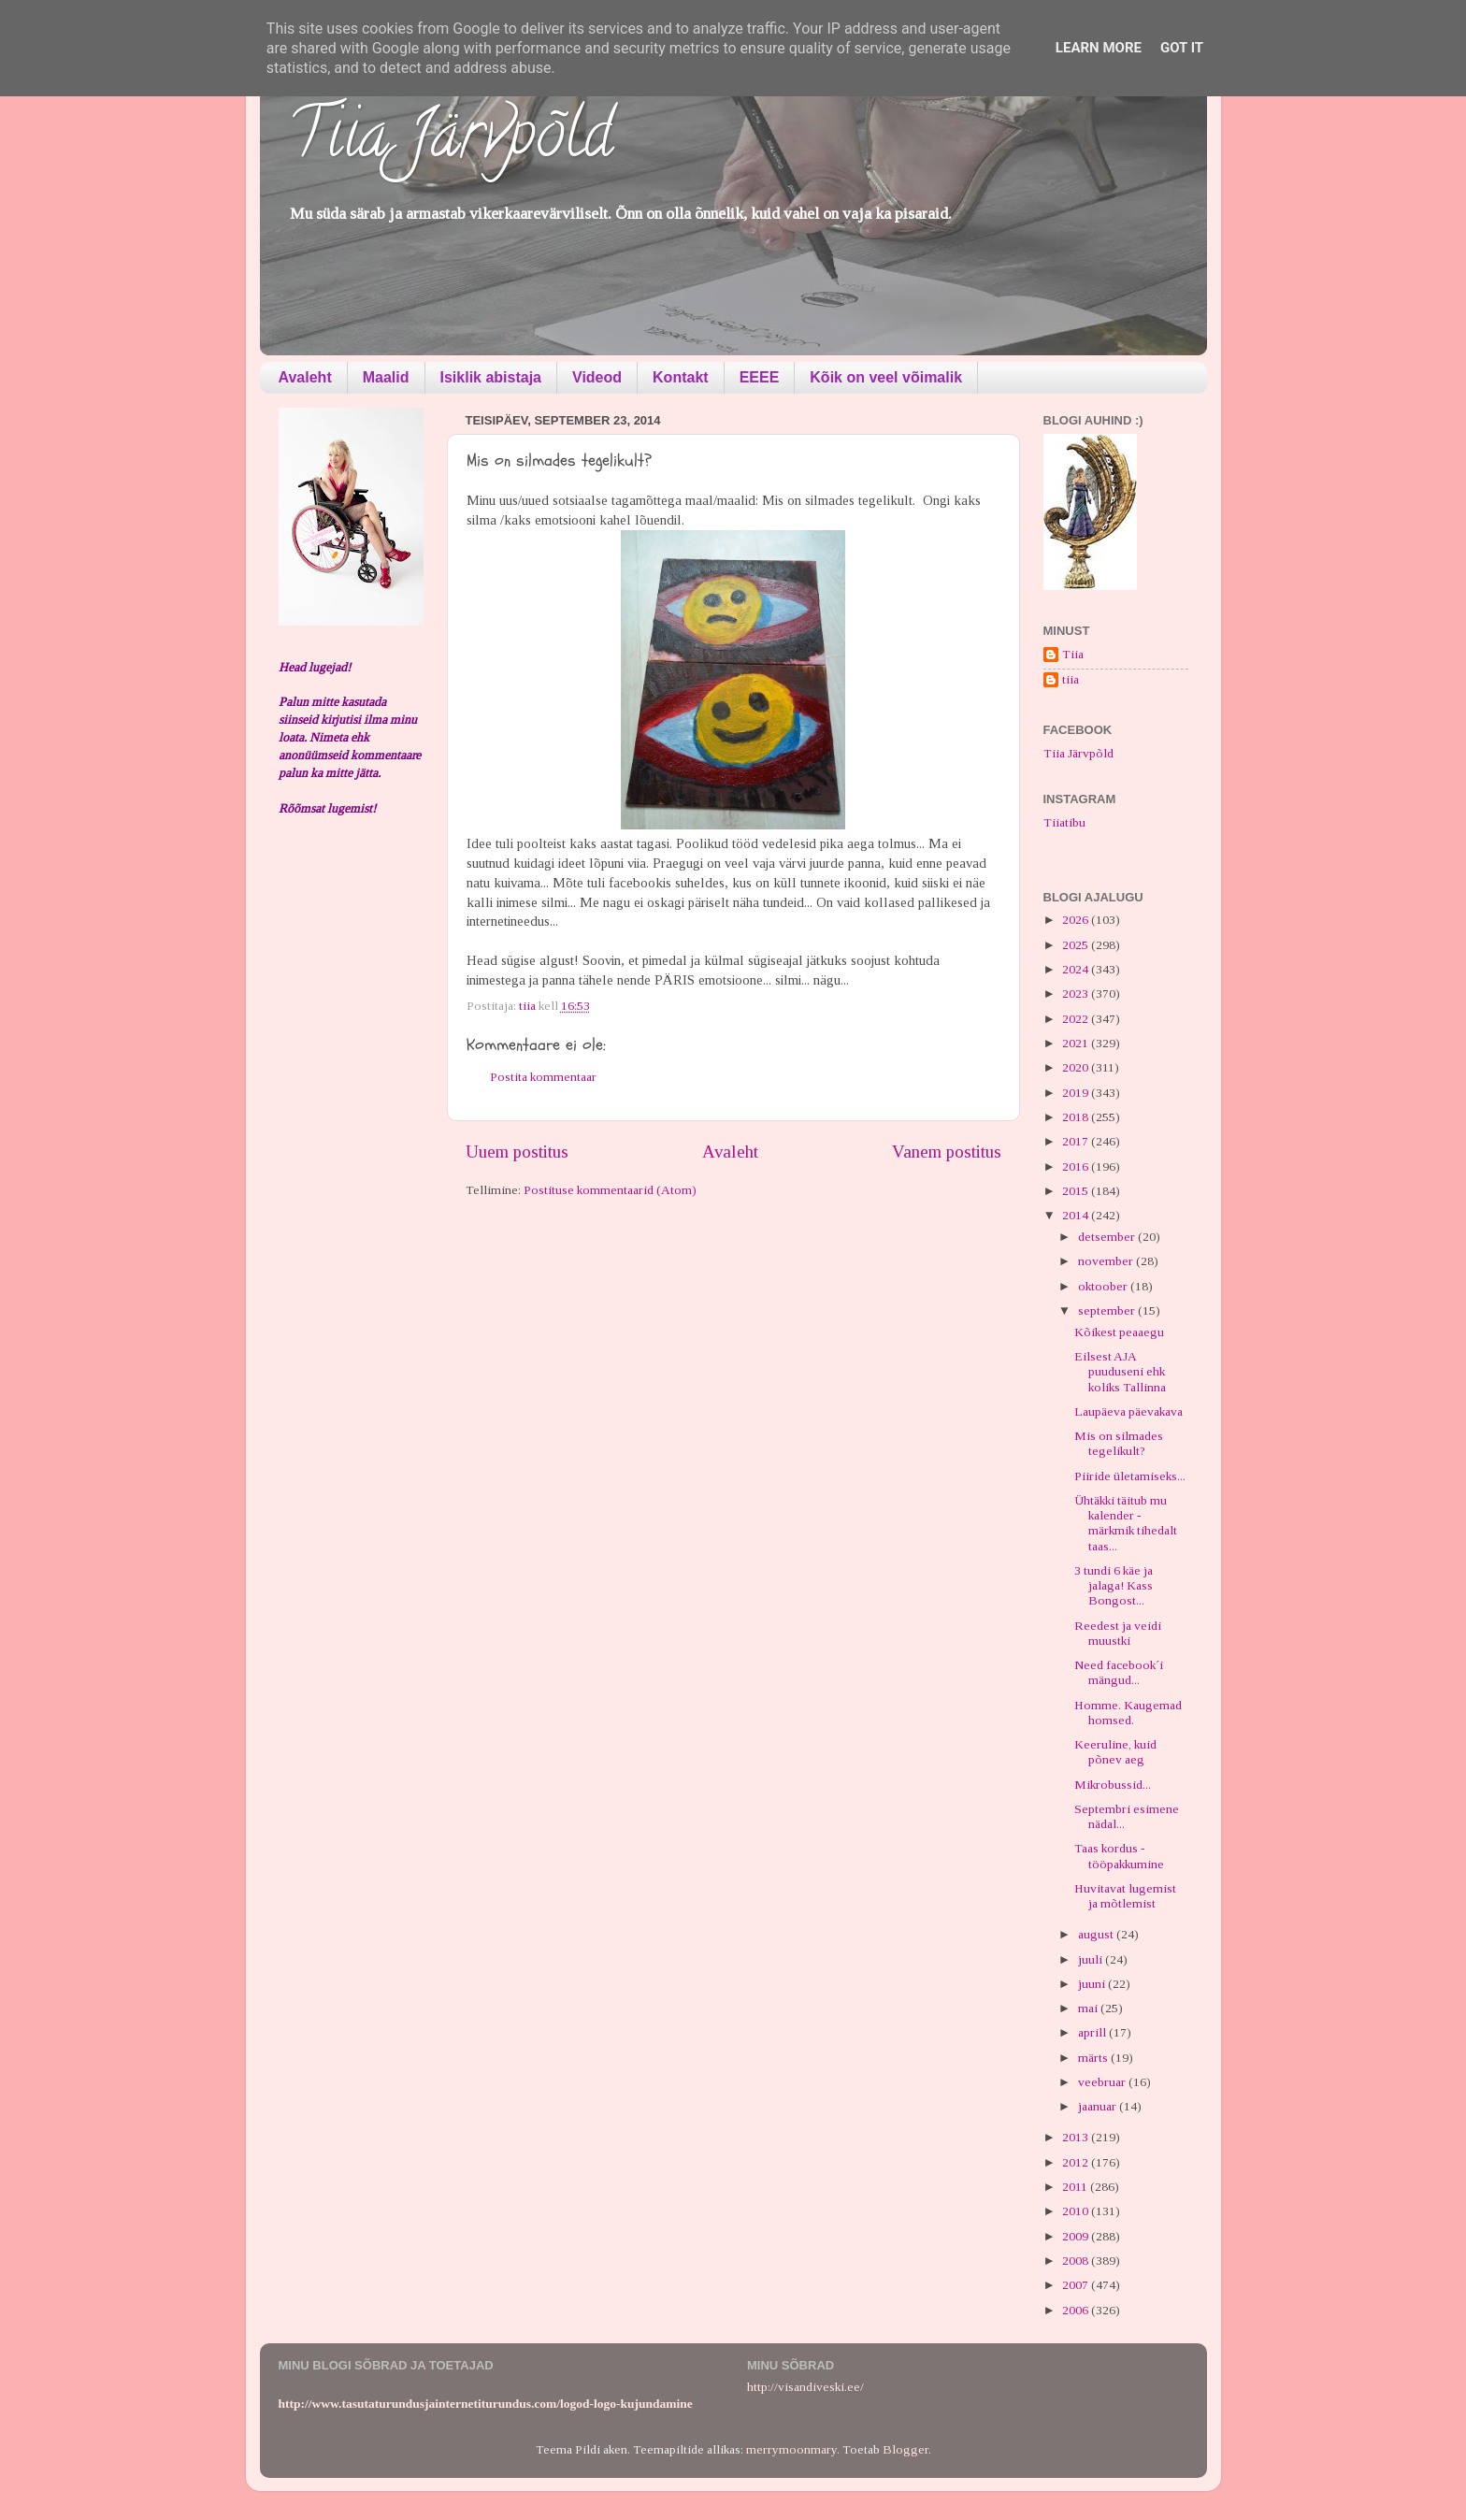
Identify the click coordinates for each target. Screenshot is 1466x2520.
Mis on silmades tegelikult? (1118, 1443)
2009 (1076, 2236)
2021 (1076, 1043)
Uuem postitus (517, 1151)
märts (1094, 2058)
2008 (1076, 2261)
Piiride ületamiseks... (1130, 1476)
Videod (597, 377)
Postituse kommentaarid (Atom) (610, 1190)
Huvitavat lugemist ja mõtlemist (1125, 1895)
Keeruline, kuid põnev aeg (1115, 1751)
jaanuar (1098, 2106)
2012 (1076, 2162)
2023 (1076, 993)
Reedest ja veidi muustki (1117, 1633)
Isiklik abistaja (491, 377)
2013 (1076, 2137)
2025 (1076, 945)
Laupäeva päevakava (1128, 1411)
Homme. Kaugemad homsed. (1128, 1712)
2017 (1076, 1141)
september (1108, 1310)
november (1107, 1261)
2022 (1076, 1019)
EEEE (760, 377)
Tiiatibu (1064, 822)
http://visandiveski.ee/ (805, 2387)
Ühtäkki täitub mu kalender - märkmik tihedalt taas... (1125, 1523)
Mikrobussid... (1112, 1785)
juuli (1091, 1959)
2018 (1076, 1117)
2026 (1076, 920)
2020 (1076, 1067)
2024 (1076, 969)
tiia (1070, 679)
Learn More (1099, 47)
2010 (1076, 2211)
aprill (1093, 2032)
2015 (1076, 1191)
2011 (1076, 2187)
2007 (1076, 2285)
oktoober (1104, 1286)
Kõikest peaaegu (1119, 1332)
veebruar (1103, 2082)
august (1097, 1934)
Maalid (386, 377)
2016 (1076, 1166)
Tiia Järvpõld (450, 141)
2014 (1076, 1215)
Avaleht (305, 377)
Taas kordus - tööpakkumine (1119, 1855)
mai (1089, 2008)
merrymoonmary (791, 2449)
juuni (1093, 1984)
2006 (1076, 2310)
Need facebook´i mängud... (1118, 1672)
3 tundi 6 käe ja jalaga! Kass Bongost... (1113, 1585)
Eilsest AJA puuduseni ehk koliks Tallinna (1120, 1371)
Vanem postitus (946, 1151)
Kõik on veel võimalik (886, 377)
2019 (1076, 1093)
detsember (1108, 1237)
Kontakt (681, 377)
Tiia (1073, 654)
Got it (1181, 47)
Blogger (905, 2449)
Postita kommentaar (543, 1077)
